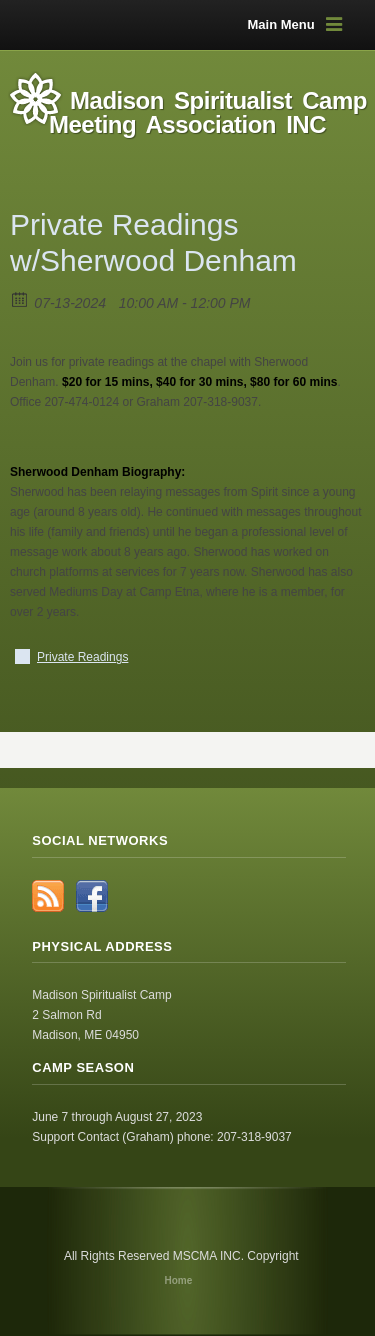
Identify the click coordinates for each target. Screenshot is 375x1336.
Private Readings (82, 657)
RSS (48, 896)
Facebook (92, 896)
